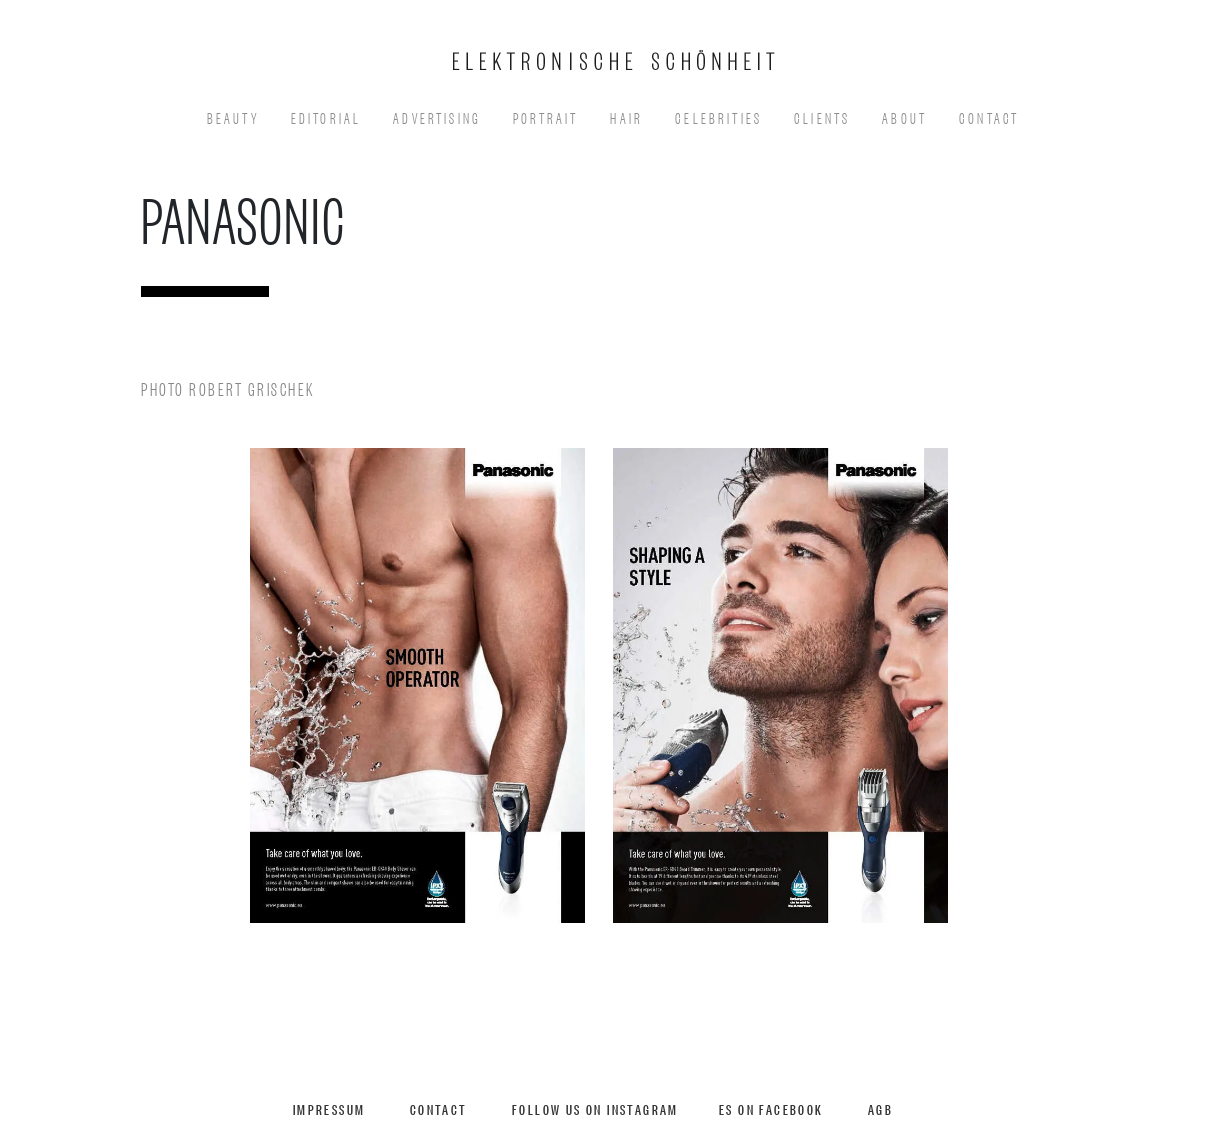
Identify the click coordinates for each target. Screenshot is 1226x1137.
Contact (989, 116)
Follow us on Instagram (595, 1108)
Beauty (233, 116)
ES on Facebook (771, 1108)
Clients (822, 116)
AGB (880, 1108)
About (904, 116)
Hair (626, 116)
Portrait (545, 116)
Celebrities (718, 116)
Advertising (437, 116)
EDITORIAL (326, 116)
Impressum (329, 1108)
